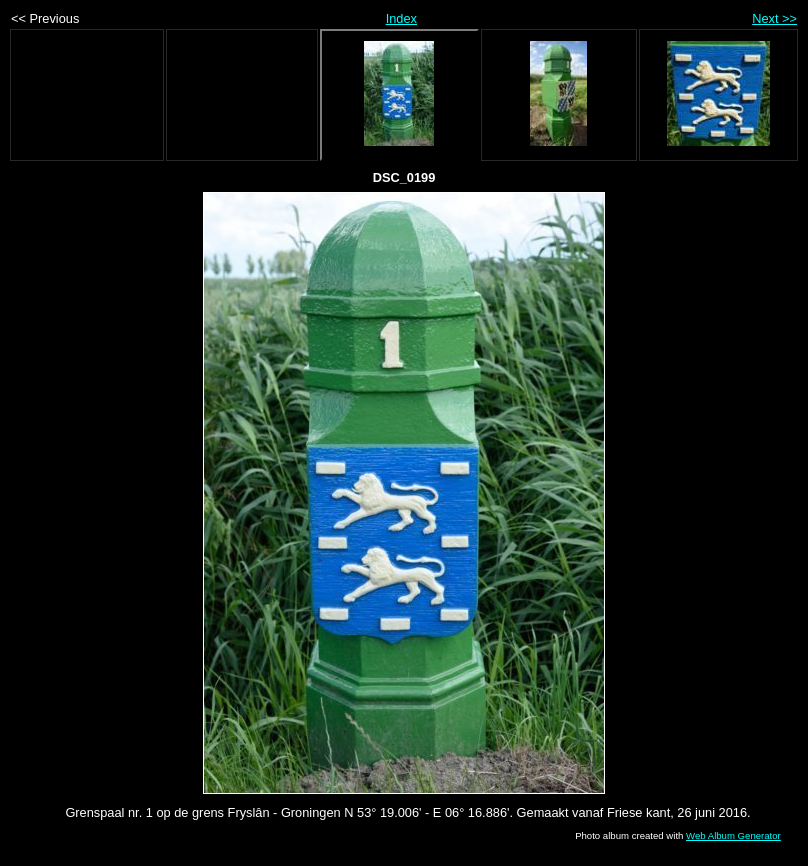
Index (401, 18)
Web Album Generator (733, 835)
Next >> (774, 18)
